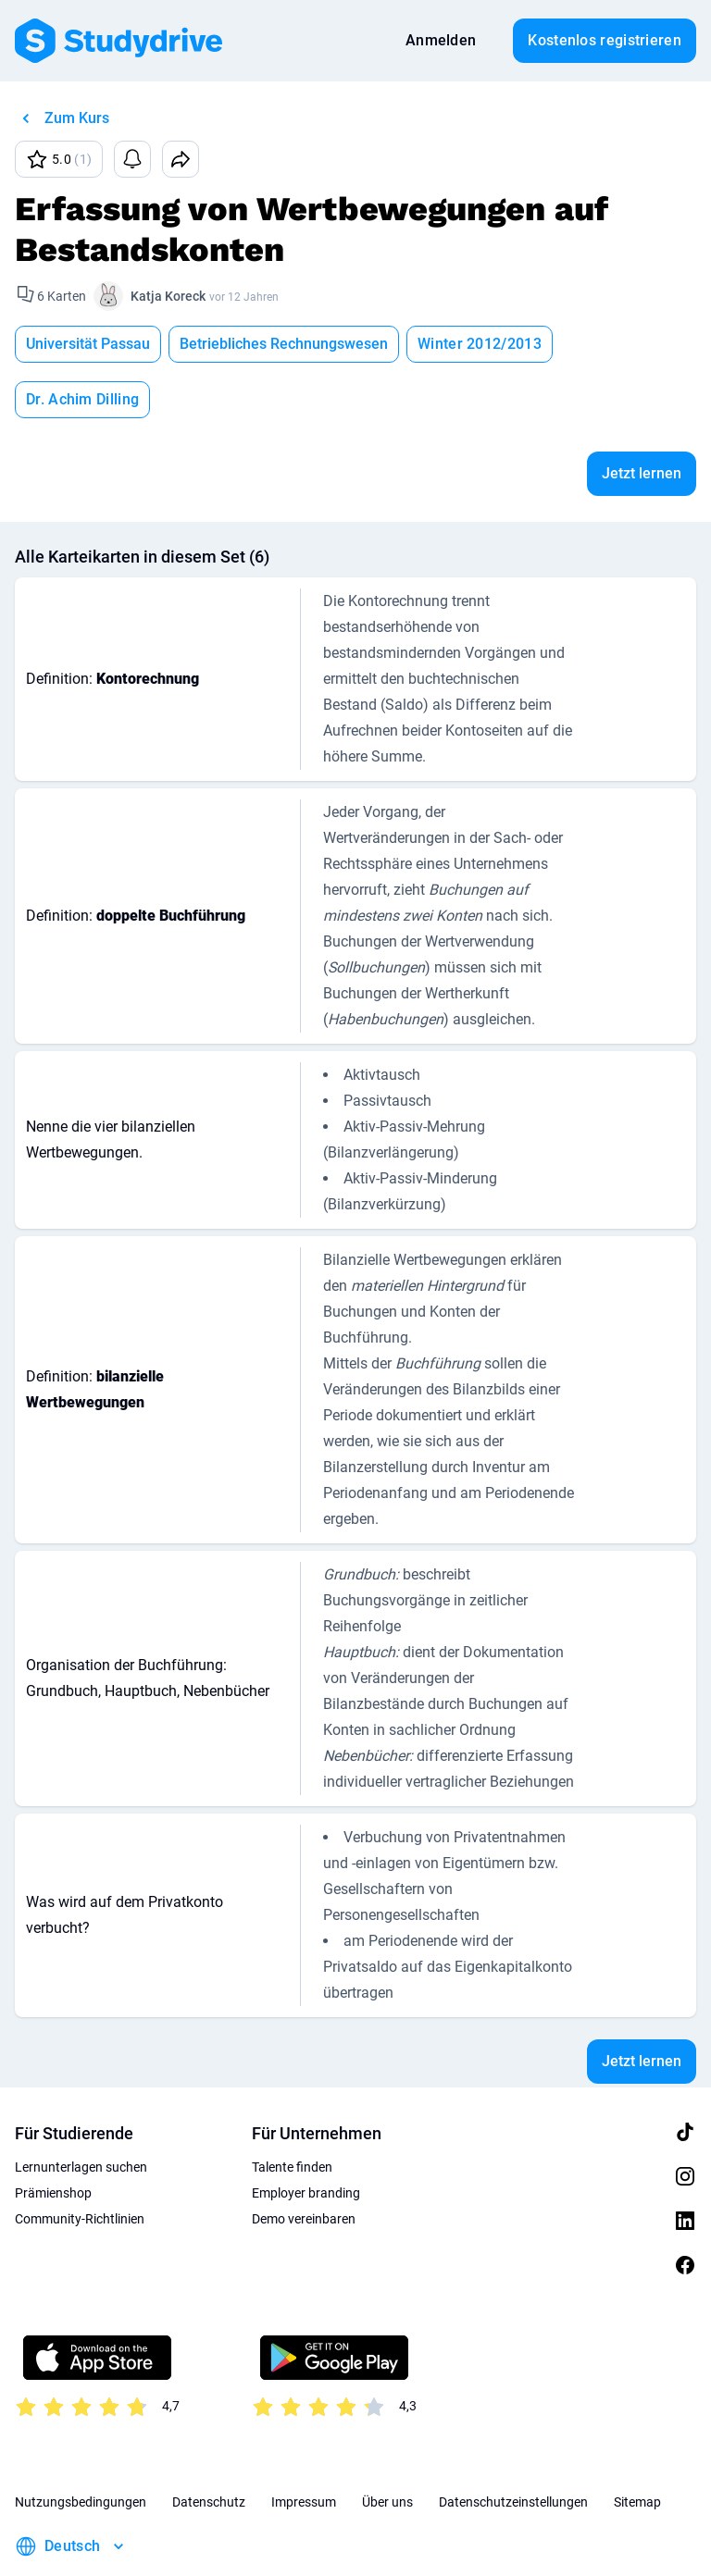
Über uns (387, 2446)
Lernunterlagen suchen (81, 2111)
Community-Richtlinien (79, 2163)
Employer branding (306, 2137)
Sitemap (637, 2446)
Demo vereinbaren (304, 2163)
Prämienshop (53, 2137)
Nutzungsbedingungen (80, 2446)
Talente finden (292, 2111)
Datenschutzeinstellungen (513, 2446)
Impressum (303, 2446)
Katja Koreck (168, 296)
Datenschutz (208, 2446)
